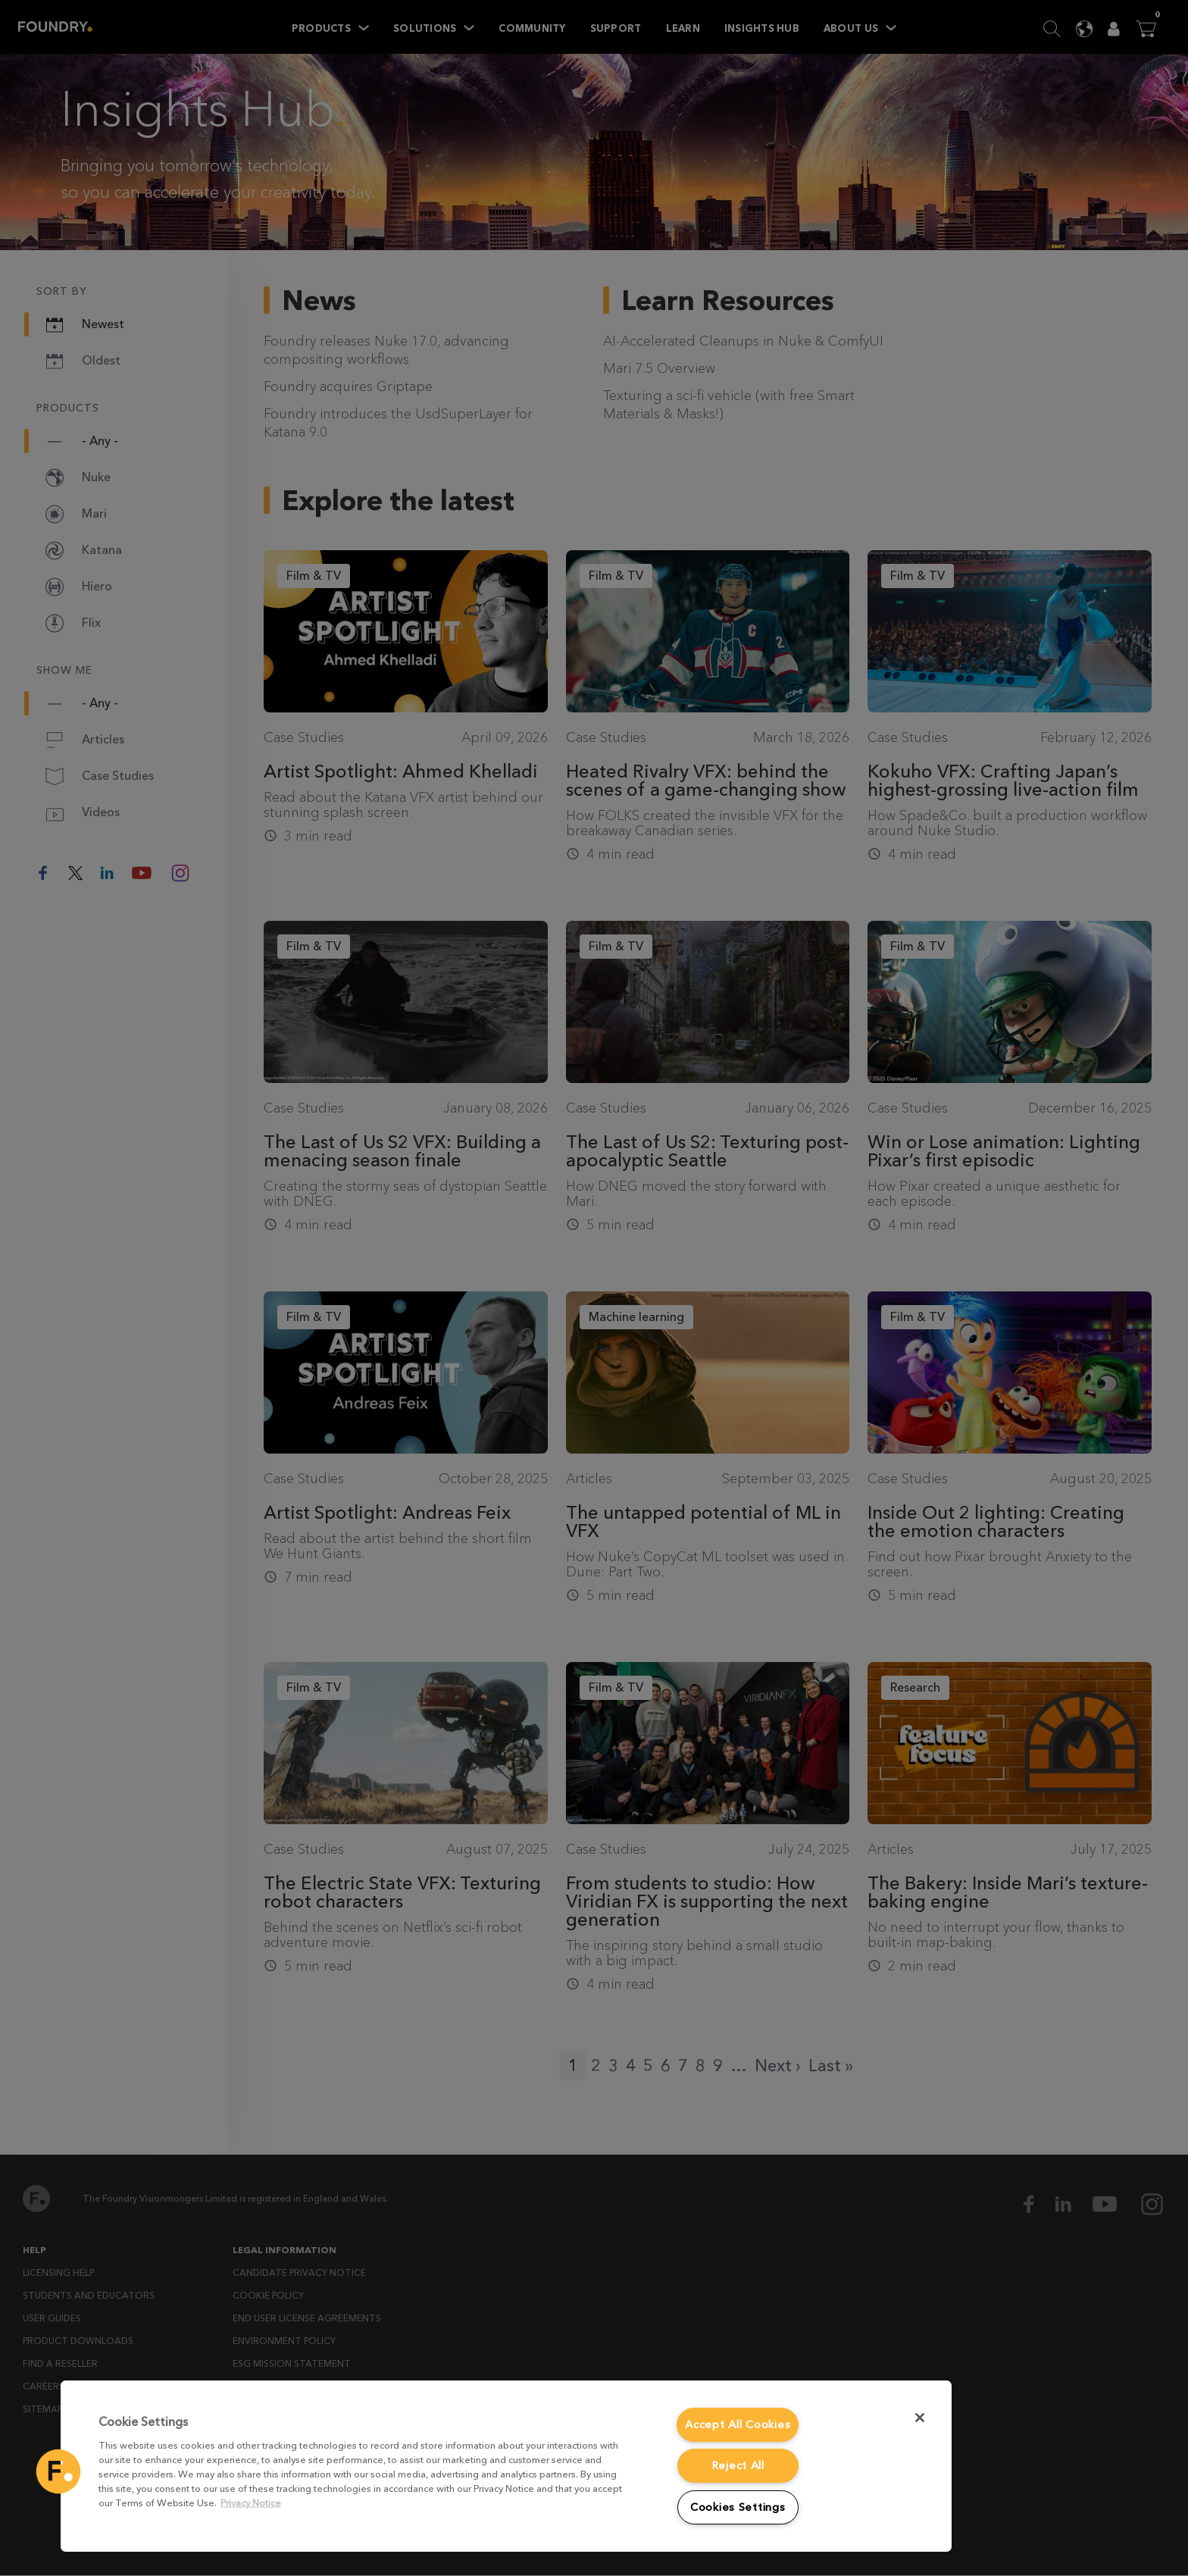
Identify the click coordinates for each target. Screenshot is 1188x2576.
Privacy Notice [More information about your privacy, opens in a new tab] (250, 2503)
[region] (506, 2466)
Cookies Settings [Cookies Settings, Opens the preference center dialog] (738, 2507)
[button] (58, 2471)
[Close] (919, 2417)
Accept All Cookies (737, 2424)
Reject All (737, 2465)
